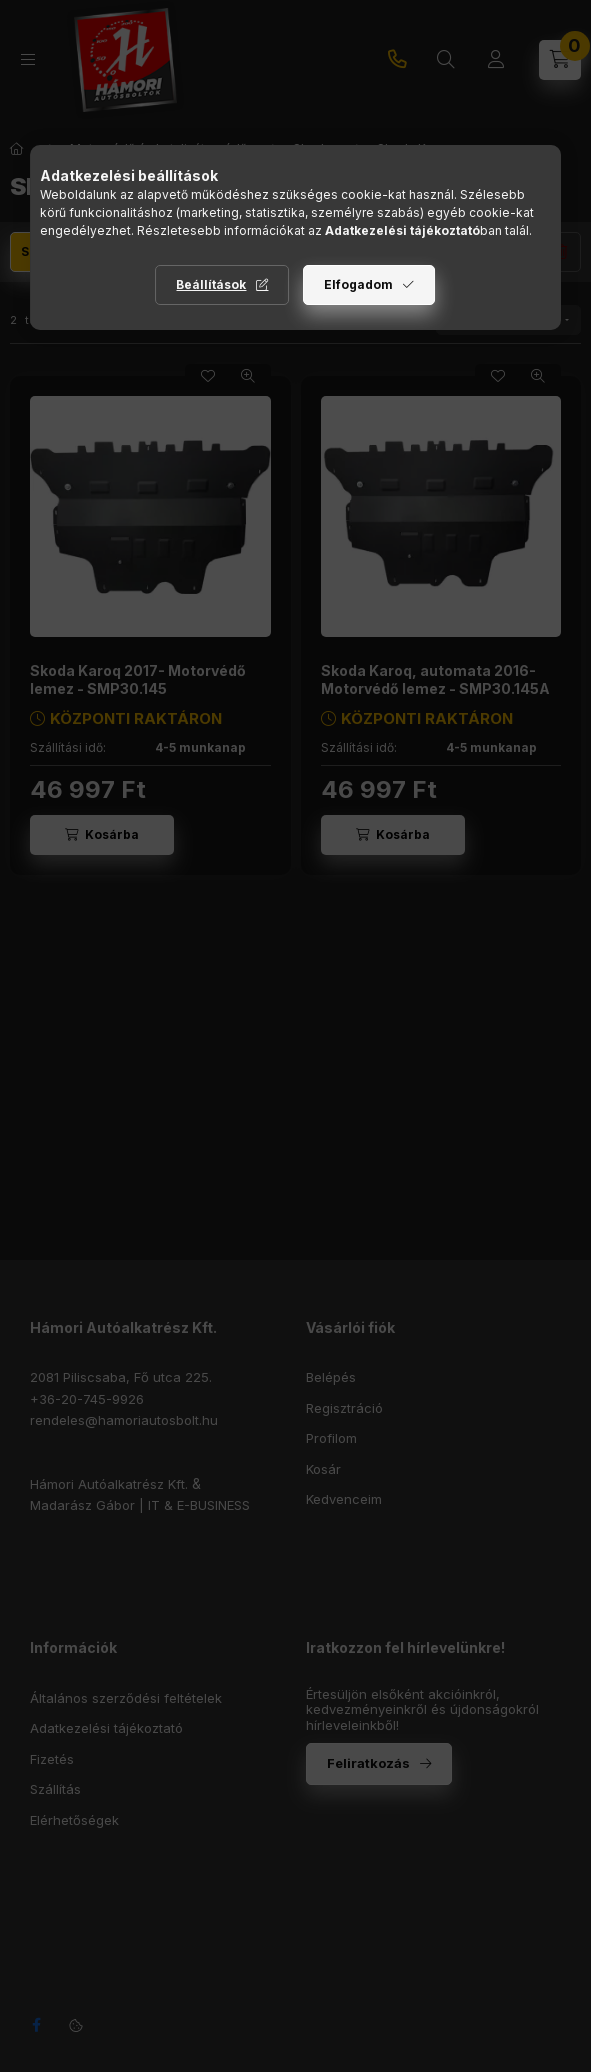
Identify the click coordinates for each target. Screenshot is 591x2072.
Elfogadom (358, 284)
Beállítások (211, 284)
